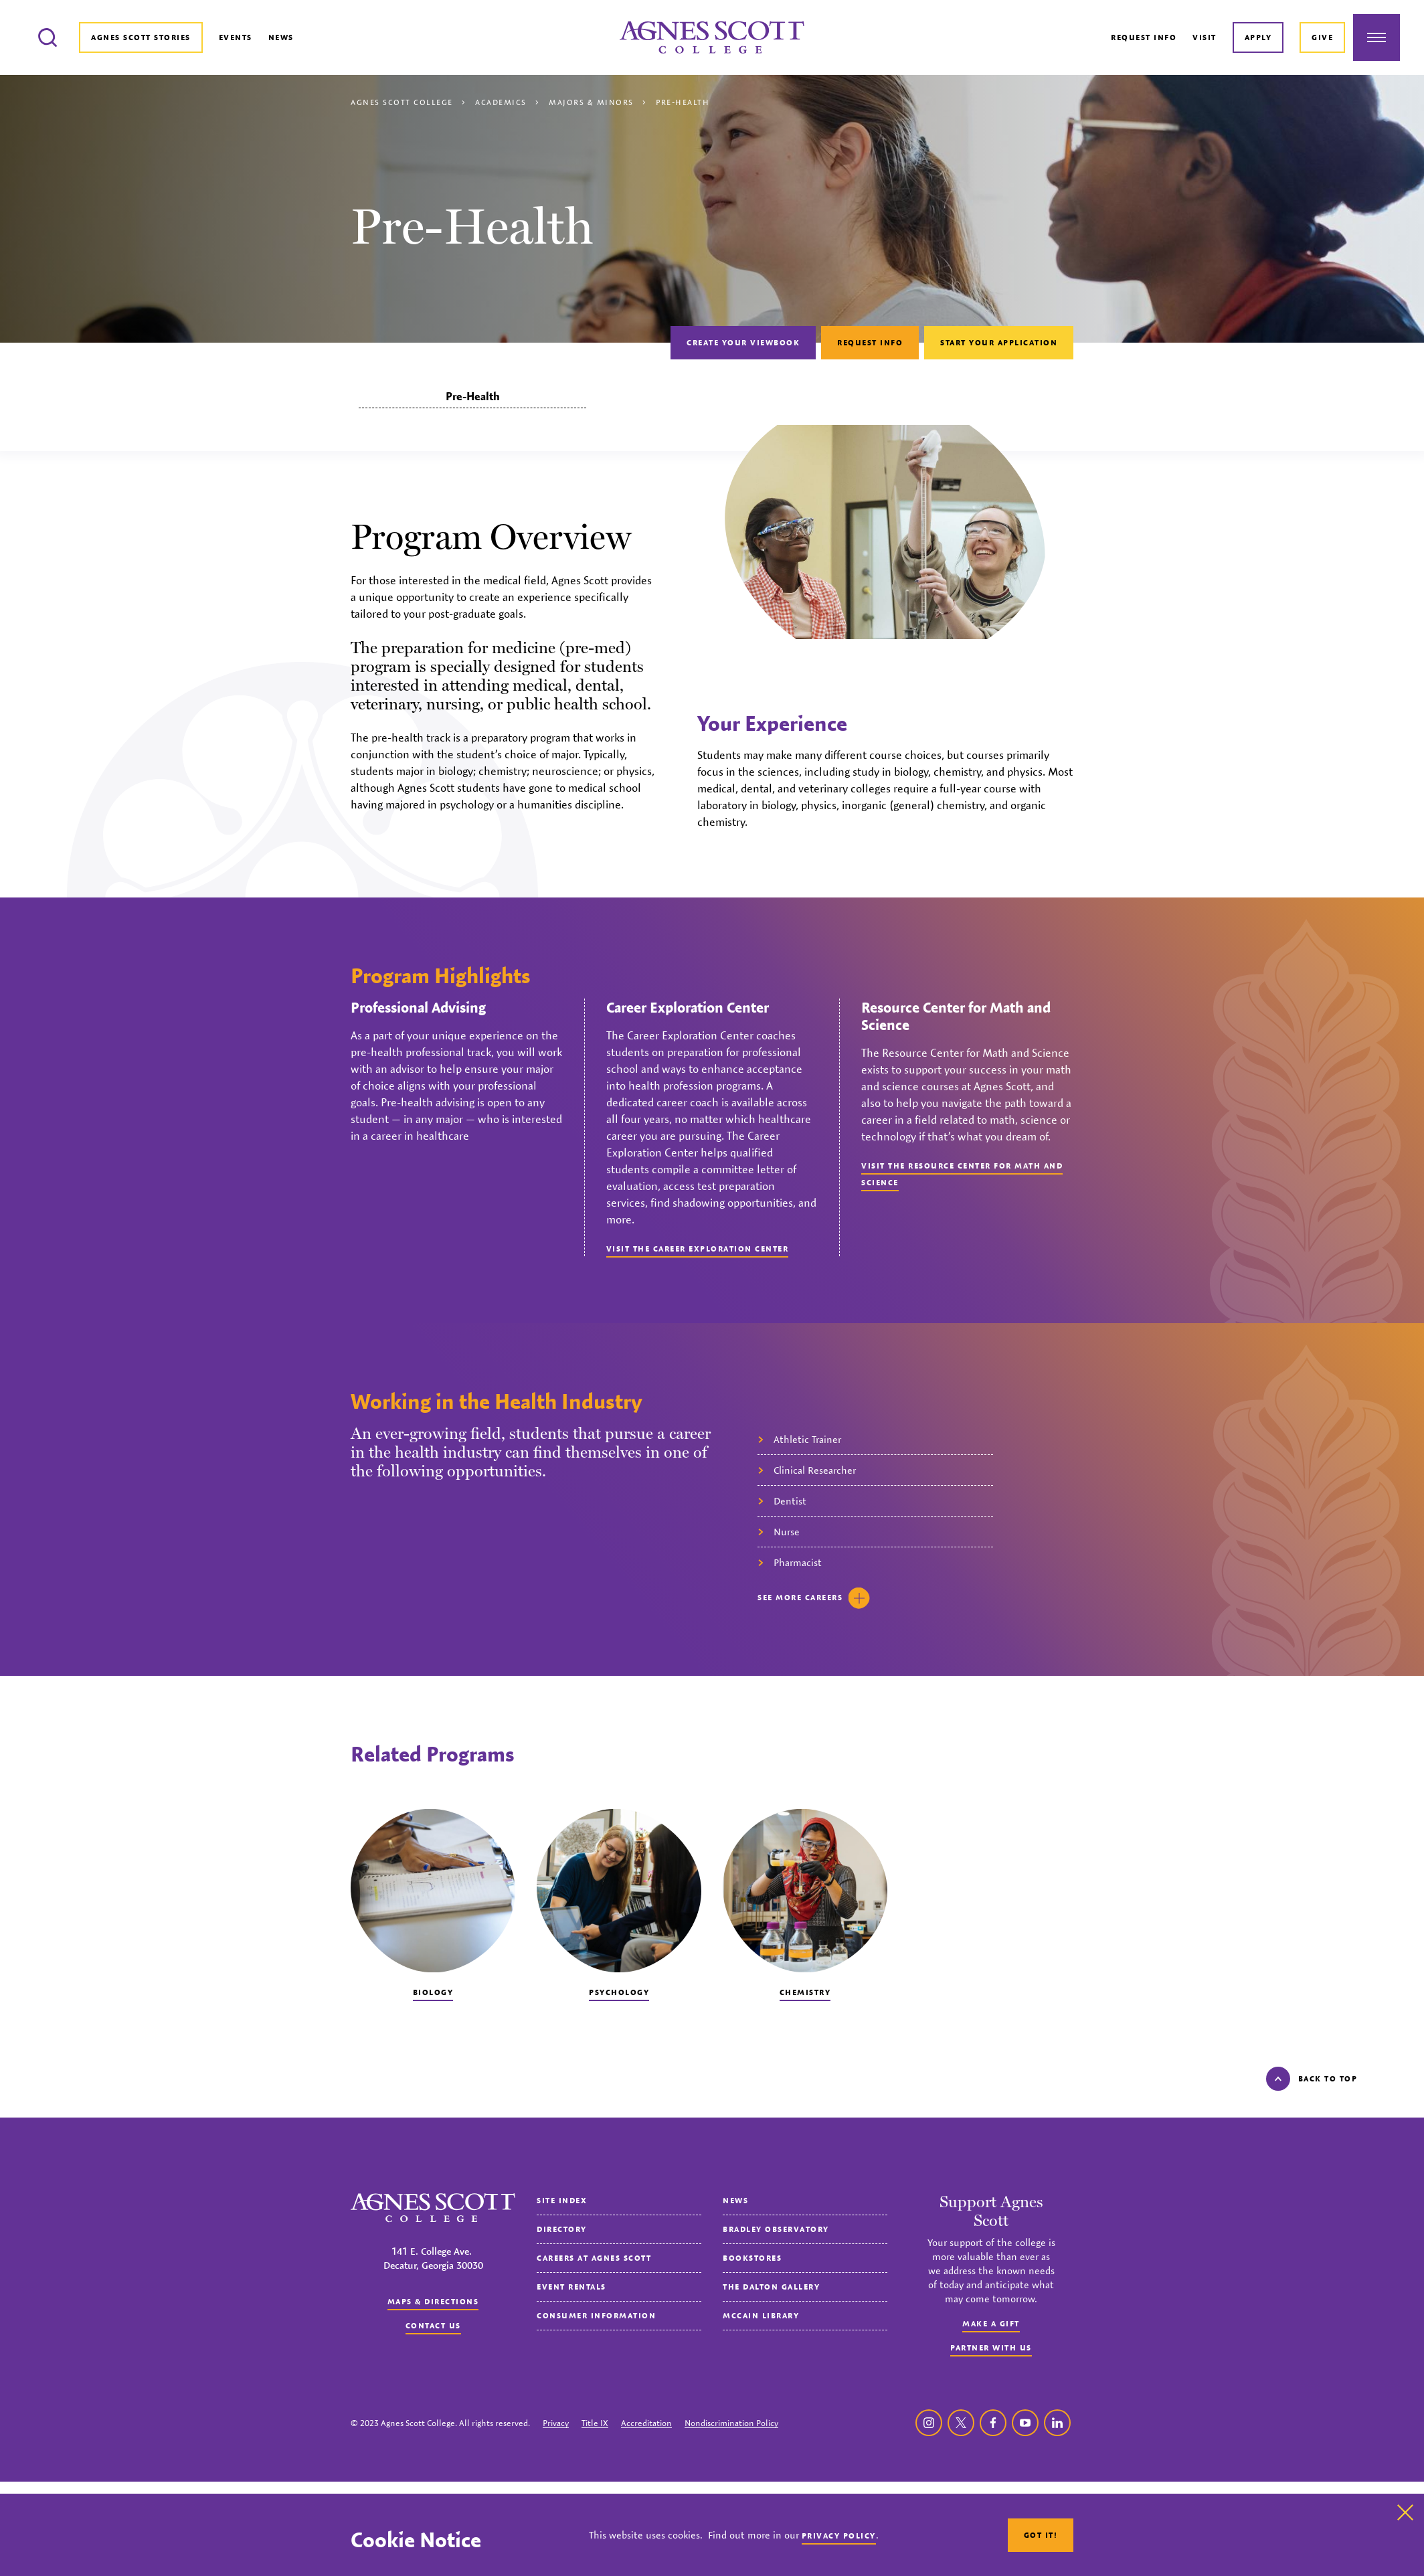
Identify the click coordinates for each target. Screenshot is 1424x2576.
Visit (1204, 37)
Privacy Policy (839, 2535)
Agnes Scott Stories (141, 37)
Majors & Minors (591, 102)
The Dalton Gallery (771, 2287)
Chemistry (805, 1992)
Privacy (556, 2422)
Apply (1258, 37)
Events (235, 37)
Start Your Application (998, 342)
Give (1322, 37)
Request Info (1143, 37)
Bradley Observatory (776, 2229)
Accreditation (646, 2422)
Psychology (619, 1992)
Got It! (1041, 2535)
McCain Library (761, 2315)
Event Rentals (571, 2287)
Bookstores (752, 2258)
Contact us (433, 2325)
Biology (433, 1992)
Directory (562, 2229)
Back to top (1312, 2079)
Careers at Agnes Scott (594, 2258)
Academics (501, 102)
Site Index (562, 2200)
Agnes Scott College (402, 102)
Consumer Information (596, 2315)
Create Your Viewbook (743, 342)
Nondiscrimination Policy (731, 2422)
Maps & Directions (433, 2301)
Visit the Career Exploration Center (697, 1248)
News (281, 37)
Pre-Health (473, 396)
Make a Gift (991, 2323)
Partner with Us (991, 2347)
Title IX (595, 2422)
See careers (814, 1598)
